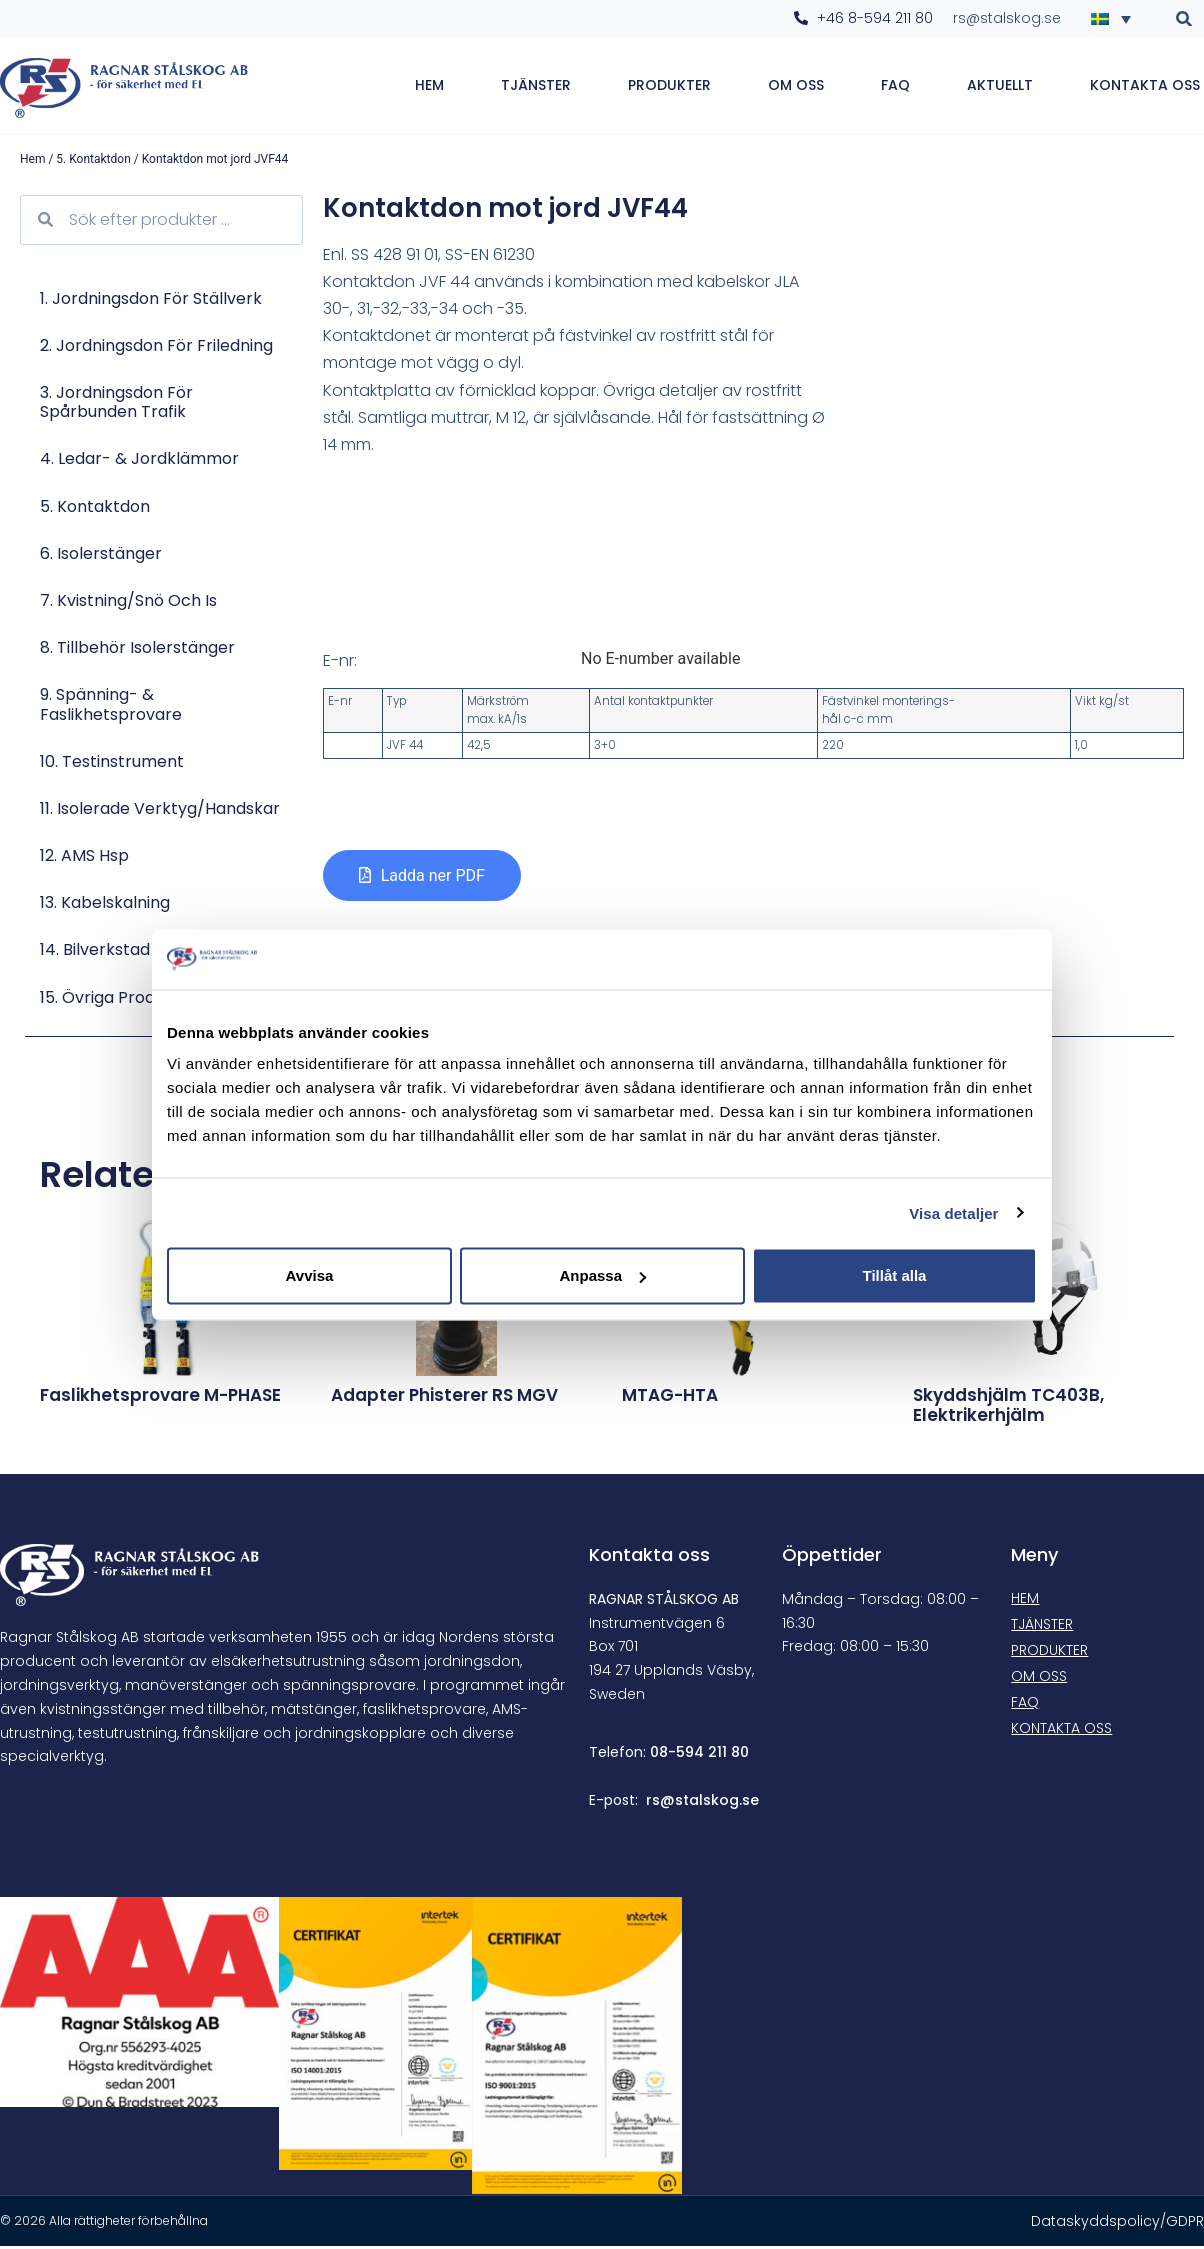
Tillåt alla (895, 1275)
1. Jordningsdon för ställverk (151, 301)
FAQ (895, 87)
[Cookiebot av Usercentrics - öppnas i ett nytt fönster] (949, 959)
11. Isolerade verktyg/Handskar (160, 811)
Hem (429, 87)
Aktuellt (1000, 87)
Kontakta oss (1145, 87)
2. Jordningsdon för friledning (156, 348)
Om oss (796, 87)
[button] (1184, 18)
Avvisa (310, 1275)
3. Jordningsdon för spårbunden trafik (116, 405)
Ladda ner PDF (433, 879)
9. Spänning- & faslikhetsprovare (111, 708)
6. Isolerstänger (101, 556)
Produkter (669, 87)
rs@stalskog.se (702, 1803)
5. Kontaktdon (93, 162)
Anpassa (602, 1275)
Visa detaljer (953, 1212)
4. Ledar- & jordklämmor (139, 462)
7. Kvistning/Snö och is (128, 603)
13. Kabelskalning (105, 906)
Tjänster (536, 87)
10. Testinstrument (112, 764)
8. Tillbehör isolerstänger (137, 651)
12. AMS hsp (84, 858)
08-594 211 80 (699, 1756)
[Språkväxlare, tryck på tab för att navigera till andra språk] (1117, 18)
